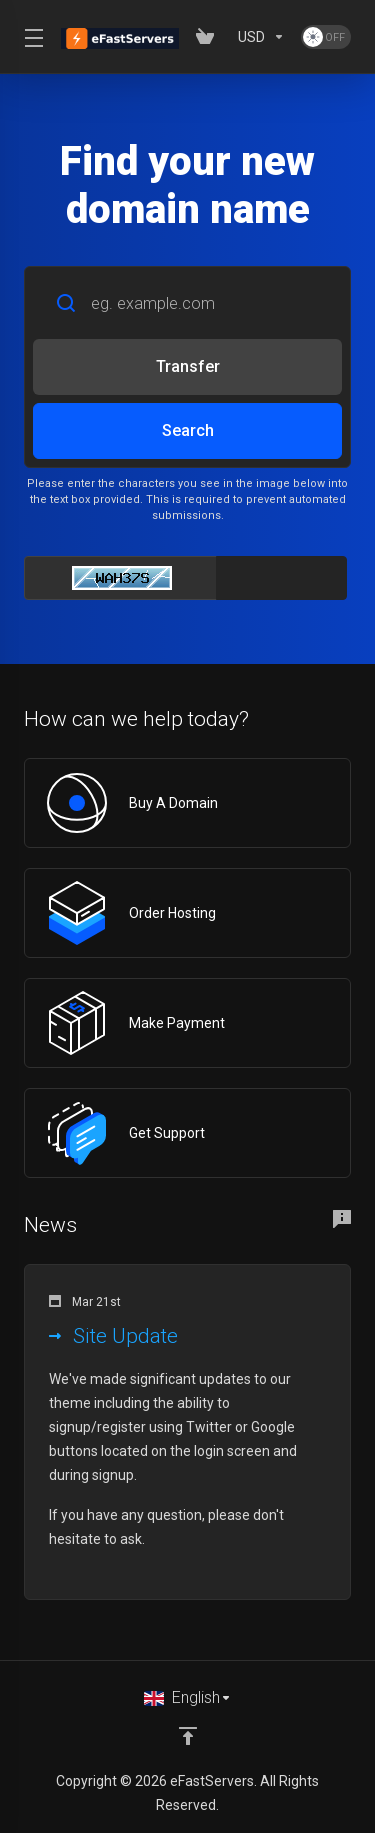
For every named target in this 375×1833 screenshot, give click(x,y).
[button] (187, 1432)
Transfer (188, 366)
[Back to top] (188, 1736)
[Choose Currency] (261, 37)
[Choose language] (188, 1698)
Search (188, 430)
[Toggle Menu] (30, 37)
